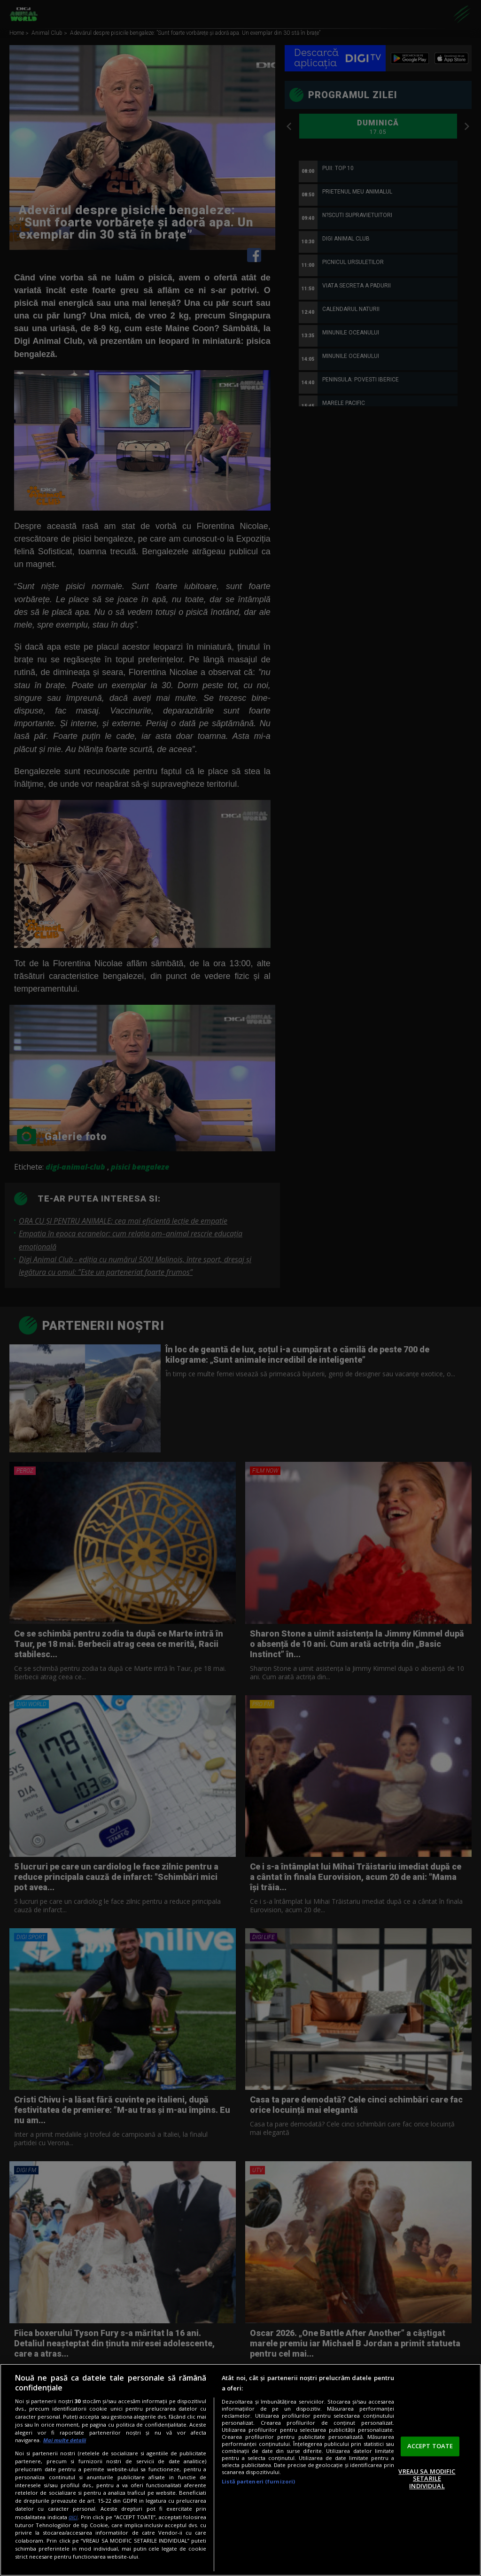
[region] (240, 2470)
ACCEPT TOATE (430, 2446)
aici (73, 2517)
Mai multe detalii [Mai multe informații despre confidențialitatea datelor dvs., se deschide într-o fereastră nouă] (64, 2440)
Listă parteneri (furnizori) (258, 2481)
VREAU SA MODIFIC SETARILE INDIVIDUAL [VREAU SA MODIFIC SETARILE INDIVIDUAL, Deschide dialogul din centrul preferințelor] (426, 2478)
